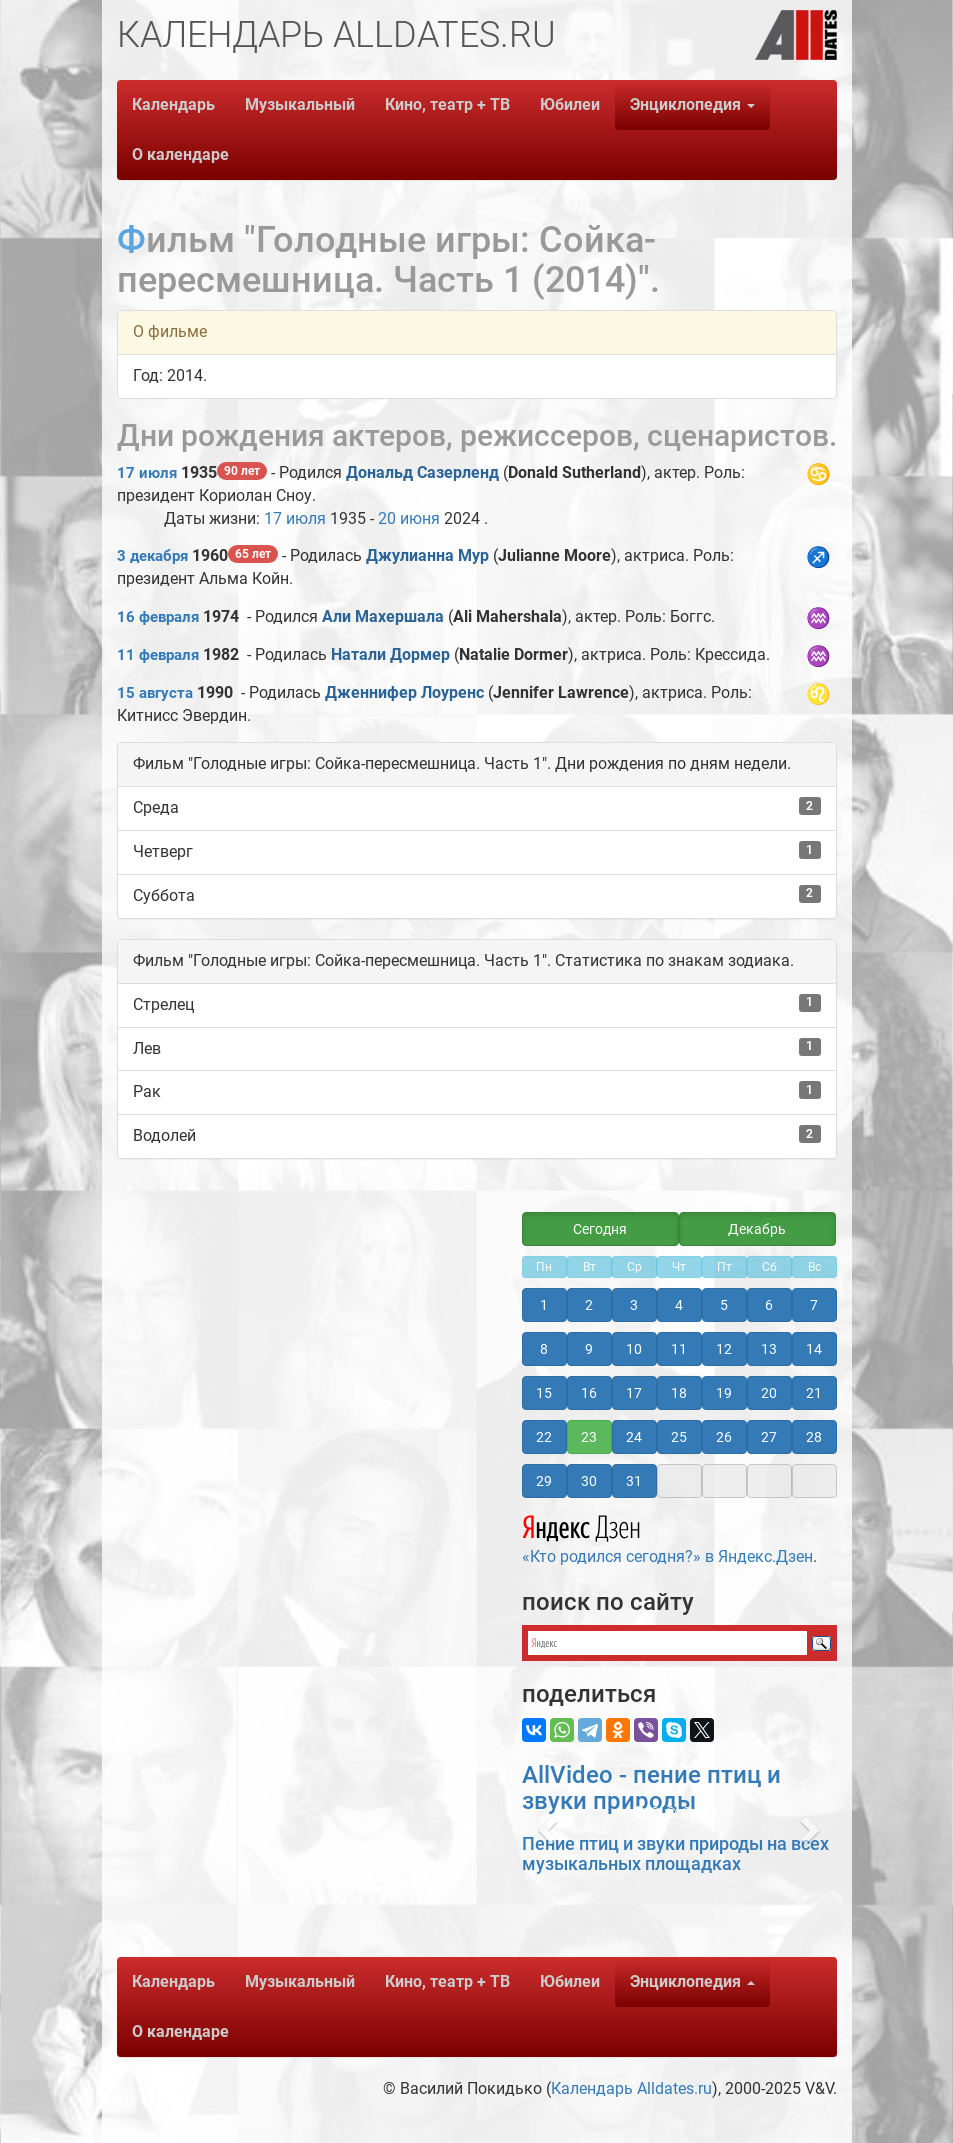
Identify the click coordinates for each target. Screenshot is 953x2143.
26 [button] (724, 1437)
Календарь (173, 104)
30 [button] (589, 1481)
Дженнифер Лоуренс (404, 692)
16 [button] (589, 1393)
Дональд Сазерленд (422, 472)
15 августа (155, 693)
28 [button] (814, 1437)
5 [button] (724, 1305)
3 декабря (152, 556)
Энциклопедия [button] (692, 104)
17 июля (147, 473)
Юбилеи (570, 104)
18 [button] (679, 1393)
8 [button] (544, 1349)
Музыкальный (300, 104)
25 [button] (679, 1437)
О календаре (180, 154)
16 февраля (158, 617)
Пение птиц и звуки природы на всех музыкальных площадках (675, 1853)
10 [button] (634, 1349)
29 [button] (544, 1481)
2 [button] (589, 1305)
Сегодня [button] (600, 1229)
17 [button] (634, 1393)
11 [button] (679, 1349)
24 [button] (634, 1437)
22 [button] (544, 1437)
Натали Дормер (390, 654)
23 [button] (589, 1437)
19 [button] (724, 1393)
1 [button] (544, 1305)
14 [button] (814, 1349)
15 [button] (544, 1393)
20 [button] (769, 1393)
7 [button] (814, 1305)
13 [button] (769, 1349)
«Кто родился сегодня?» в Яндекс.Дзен (667, 1537)
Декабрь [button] (757, 1229)
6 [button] (769, 1305)
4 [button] (679, 1305)
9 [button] (589, 1349)
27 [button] (769, 1437)
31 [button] (634, 1481)
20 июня (409, 518)
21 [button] (814, 1393)
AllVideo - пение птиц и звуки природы (651, 1788)
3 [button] (634, 1305)
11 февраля (158, 655)
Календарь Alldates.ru (631, 2088)
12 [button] (724, 1349)
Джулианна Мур (427, 555)
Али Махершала (383, 616)
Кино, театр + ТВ (447, 104)
